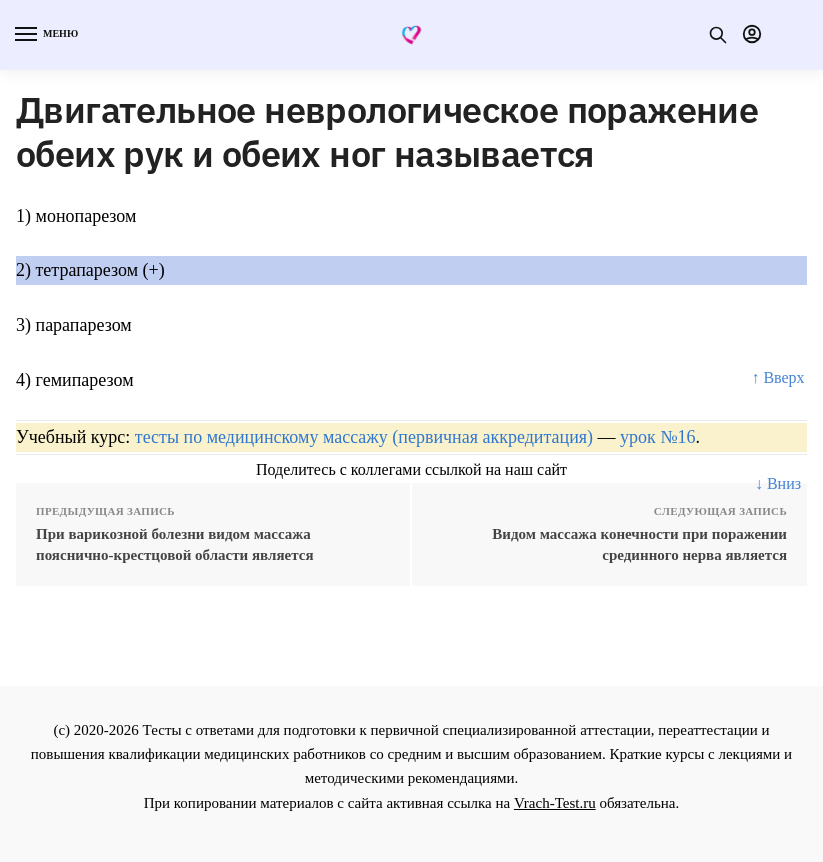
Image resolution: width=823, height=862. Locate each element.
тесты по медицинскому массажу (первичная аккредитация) (364, 437)
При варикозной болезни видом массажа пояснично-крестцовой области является (175, 544)
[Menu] (45, 35)
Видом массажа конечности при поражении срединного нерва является (639, 544)
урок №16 (657, 437)
